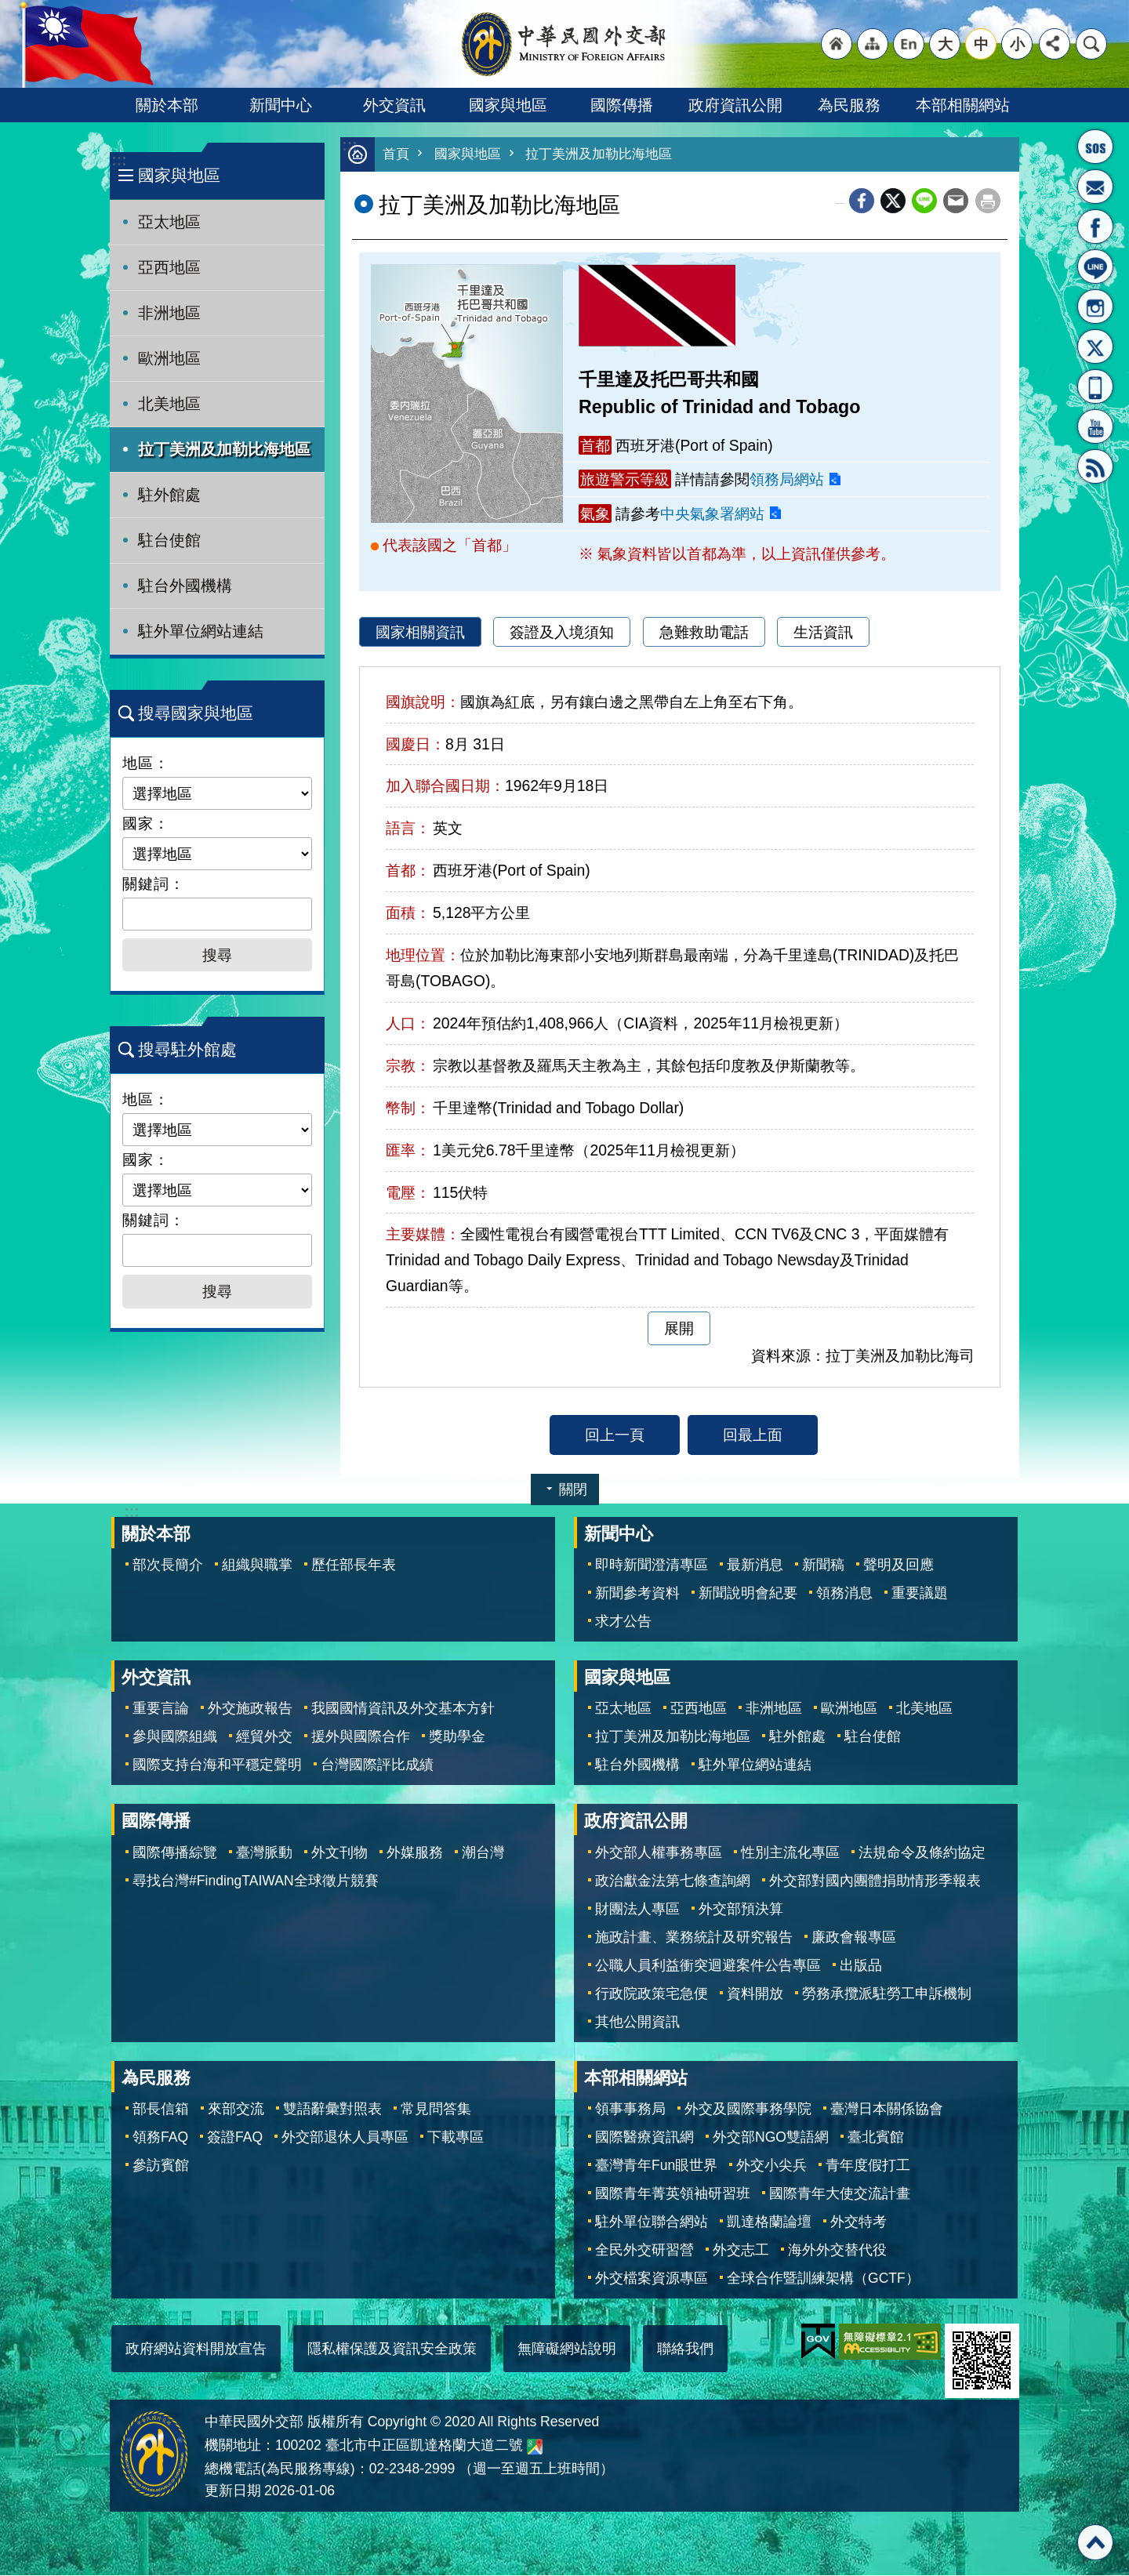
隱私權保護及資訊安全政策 (392, 2349)
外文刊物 (339, 1853)
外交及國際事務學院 (747, 2109)
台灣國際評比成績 (377, 1765)
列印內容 (987, 201)
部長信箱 (1095, 186)
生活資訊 (823, 632)
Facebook (861, 201)
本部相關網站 (963, 105)
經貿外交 (264, 1737)
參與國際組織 (175, 1737)
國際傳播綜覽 (175, 1853)
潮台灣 (483, 1853)
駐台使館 (169, 540)
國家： (145, 823)
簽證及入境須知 (562, 632)
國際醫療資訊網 (644, 2138)
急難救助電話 (704, 632)
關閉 (573, 1490)
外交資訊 (394, 105)
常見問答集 (436, 2109)
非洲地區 (169, 312)
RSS (1095, 466)
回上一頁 (614, 1435)
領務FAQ (160, 2138)
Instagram (1095, 306)
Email (955, 201)
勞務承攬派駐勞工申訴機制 (886, 1994)
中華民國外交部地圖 (535, 2447)
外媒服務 (415, 1853)
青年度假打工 (868, 2166)
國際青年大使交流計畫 (839, 2194)
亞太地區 (169, 221)
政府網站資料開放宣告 (196, 2349)
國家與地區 (508, 105)
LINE (1095, 266)
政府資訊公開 (735, 105)
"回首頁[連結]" (836, 44)
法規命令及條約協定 (922, 1853)
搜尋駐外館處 (187, 1049)
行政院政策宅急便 (651, 1994)
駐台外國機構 (185, 585)
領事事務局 (630, 2109)
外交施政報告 (250, 1709)
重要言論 (161, 1709)
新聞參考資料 (637, 1594)
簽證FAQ (235, 2138)
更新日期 (233, 2491)
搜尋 (1091, 44)
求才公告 (623, 1622)
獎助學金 (457, 1737)
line (924, 201)
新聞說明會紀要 (748, 1594)
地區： (145, 762)
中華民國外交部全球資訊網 (564, 44)
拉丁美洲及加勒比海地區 (224, 449)
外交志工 (741, 2251)
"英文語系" (908, 44)
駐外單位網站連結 (200, 631)
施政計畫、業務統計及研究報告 (694, 1938)
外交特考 (858, 2222)
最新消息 (755, 1565)
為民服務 (849, 105)
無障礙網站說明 (566, 2349)
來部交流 (236, 2109)
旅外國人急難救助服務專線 (1095, 146)
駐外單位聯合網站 (651, 2222)
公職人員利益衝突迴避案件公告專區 (708, 1966)
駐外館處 (169, 494)
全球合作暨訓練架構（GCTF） (823, 2279)
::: (118, 160)
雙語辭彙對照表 (332, 2109)
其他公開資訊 (637, 2022)
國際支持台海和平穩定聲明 (217, 1765)
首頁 (396, 154)
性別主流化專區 (790, 1853)
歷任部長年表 (353, 1565)
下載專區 (455, 2138)
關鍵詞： (153, 883)
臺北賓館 (876, 2138)
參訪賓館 (161, 2166)
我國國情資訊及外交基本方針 (403, 1709)
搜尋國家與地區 (195, 713)
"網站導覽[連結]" (872, 44)
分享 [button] (1054, 44)
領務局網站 (787, 479)
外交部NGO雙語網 (771, 2138)
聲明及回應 (898, 1565)
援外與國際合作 (360, 1737)
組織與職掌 (257, 1565)
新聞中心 (280, 105)
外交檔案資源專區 (651, 2279)
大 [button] (945, 44)
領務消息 (844, 1594)
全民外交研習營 (644, 2251)
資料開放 (755, 1994)
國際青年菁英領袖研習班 (672, 2194)
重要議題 (919, 1594)
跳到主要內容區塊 (8, 8)
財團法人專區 (637, 1909)
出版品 (861, 1966)
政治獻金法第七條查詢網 (672, 1881)
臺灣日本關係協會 (886, 2109)
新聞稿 (823, 1565)
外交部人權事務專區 (658, 1853)
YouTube (1095, 426)
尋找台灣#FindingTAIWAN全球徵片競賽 (256, 1881)
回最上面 (752, 1435)
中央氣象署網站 (712, 514)
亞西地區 (169, 267)
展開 (679, 1328)
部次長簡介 (168, 1565)
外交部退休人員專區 (344, 2138)
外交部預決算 (741, 1909)
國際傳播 (621, 105)
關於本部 (167, 105)
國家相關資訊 (420, 632)
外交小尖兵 (771, 2166)
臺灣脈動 (264, 1853)
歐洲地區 (169, 358)
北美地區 (169, 403)
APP (1095, 386)
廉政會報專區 (853, 1938)
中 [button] (981, 44)
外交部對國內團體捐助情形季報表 (875, 1881)
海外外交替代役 (837, 2251)
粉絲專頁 (1095, 226)
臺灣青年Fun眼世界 (656, 2166)
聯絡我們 (685, 2349)
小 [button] (1017, 44)
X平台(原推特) (1095, 346)
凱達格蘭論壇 (769, 2222)
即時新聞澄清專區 (651, 1565)
